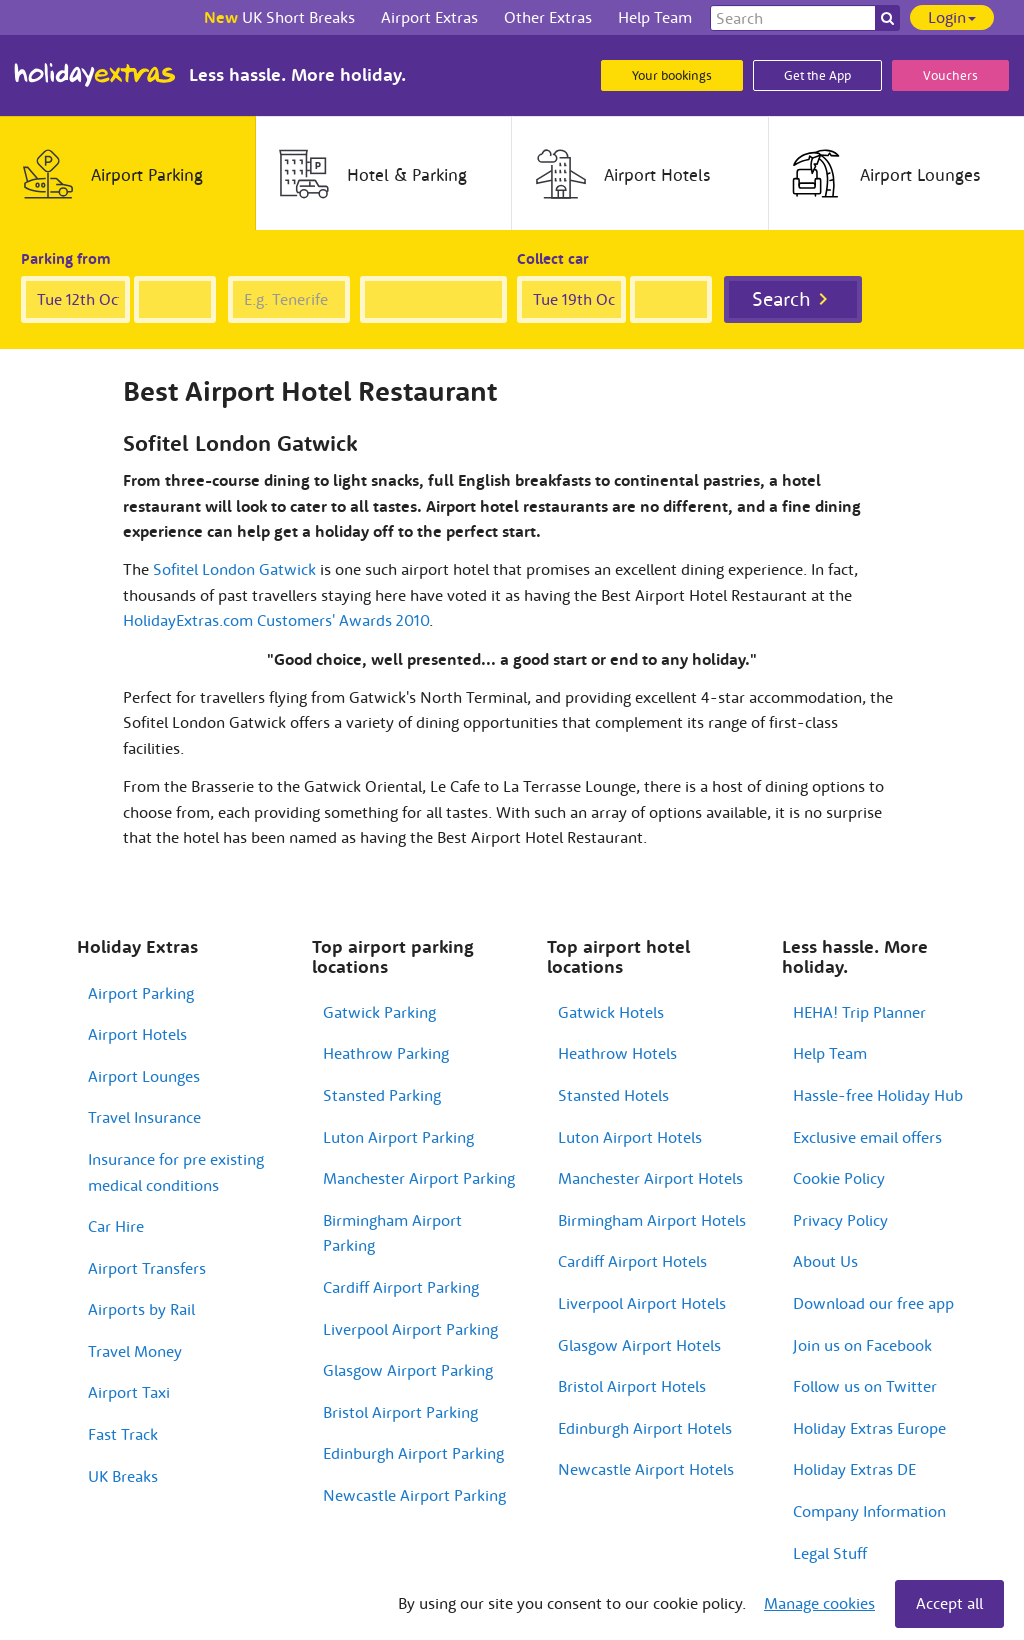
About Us (825, 1261)
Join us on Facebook (862, 1345)
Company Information (869, 1511)
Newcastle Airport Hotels (646, 1469)
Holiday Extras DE (854, 1469)
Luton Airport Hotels (630, 1137)
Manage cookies (819, 1603)
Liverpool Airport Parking (410, 1329)
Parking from (66, 258)
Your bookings (672, 75)
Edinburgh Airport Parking (413, 1453)
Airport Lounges (144, 1076)
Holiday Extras (95, 75)
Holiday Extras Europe (869, 1428)
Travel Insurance (144, 1117)
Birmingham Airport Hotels (652, 1220)
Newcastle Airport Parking (414, 1495)
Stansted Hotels (613, 1095)
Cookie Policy (839, 1178)
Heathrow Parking (386, 1053)
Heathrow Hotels (617, 1053)
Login (952, 17)
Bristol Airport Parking (400, 1412)
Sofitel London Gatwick (234, 569)
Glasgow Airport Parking (408, 1370)
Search (781, 298)
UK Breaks (123, 1476)
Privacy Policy (840, 1220)
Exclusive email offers (867, 1137)
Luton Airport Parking (398, 1137)
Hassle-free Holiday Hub (878, 1095)
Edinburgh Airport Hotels (645, 1428)
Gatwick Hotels (611, 1012)
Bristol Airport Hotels (632, 1386)
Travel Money (135, 1351)
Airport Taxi (129, 1392)
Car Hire (116, 1226)
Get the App (817, 75)
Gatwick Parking (379, 1012)
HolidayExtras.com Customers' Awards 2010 (276, 620)
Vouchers (950, 75)
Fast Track (123, 1434)
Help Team (830, 1053)
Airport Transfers (147, 1268)
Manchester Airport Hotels (650, 1178)
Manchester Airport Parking (419, 1178)
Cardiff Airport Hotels (632, 1261)
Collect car (553, 258)
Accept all (949, 1603)
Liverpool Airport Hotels (642, 1303)
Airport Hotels (137, 1034)
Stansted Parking (382, 1095)
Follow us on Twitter (865, 1386)
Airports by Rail (141, 1309)
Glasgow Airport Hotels (639, 1345)
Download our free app (873, 1303)
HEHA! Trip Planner (859, 1012)
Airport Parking (141, 993)
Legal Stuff (830, 1553)
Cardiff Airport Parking (401, 1287)
